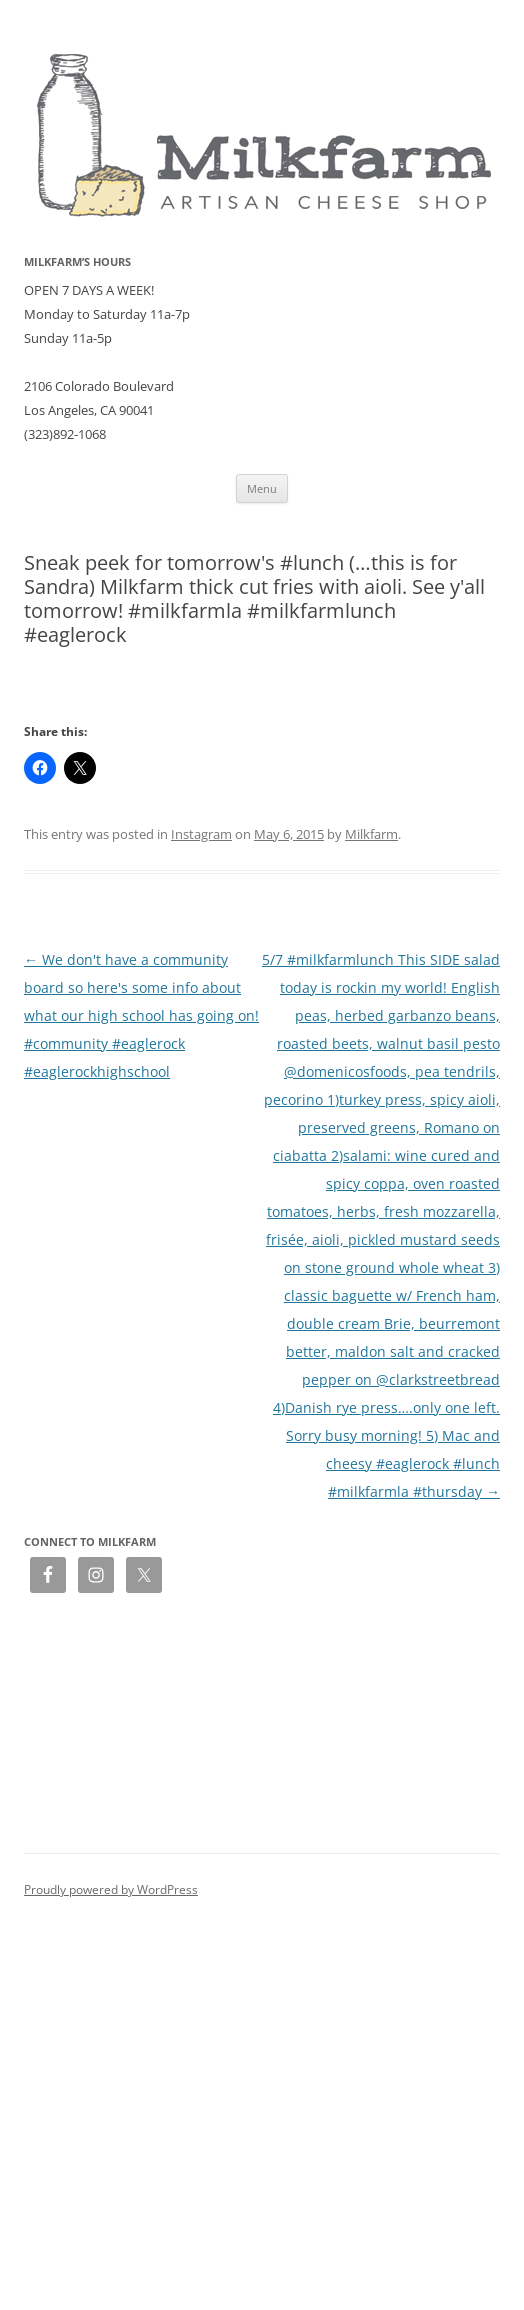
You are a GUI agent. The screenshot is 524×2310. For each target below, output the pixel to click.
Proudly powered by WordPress (111, 1889)
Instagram (201, 834)
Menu (262, 488)
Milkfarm (371, 834)
